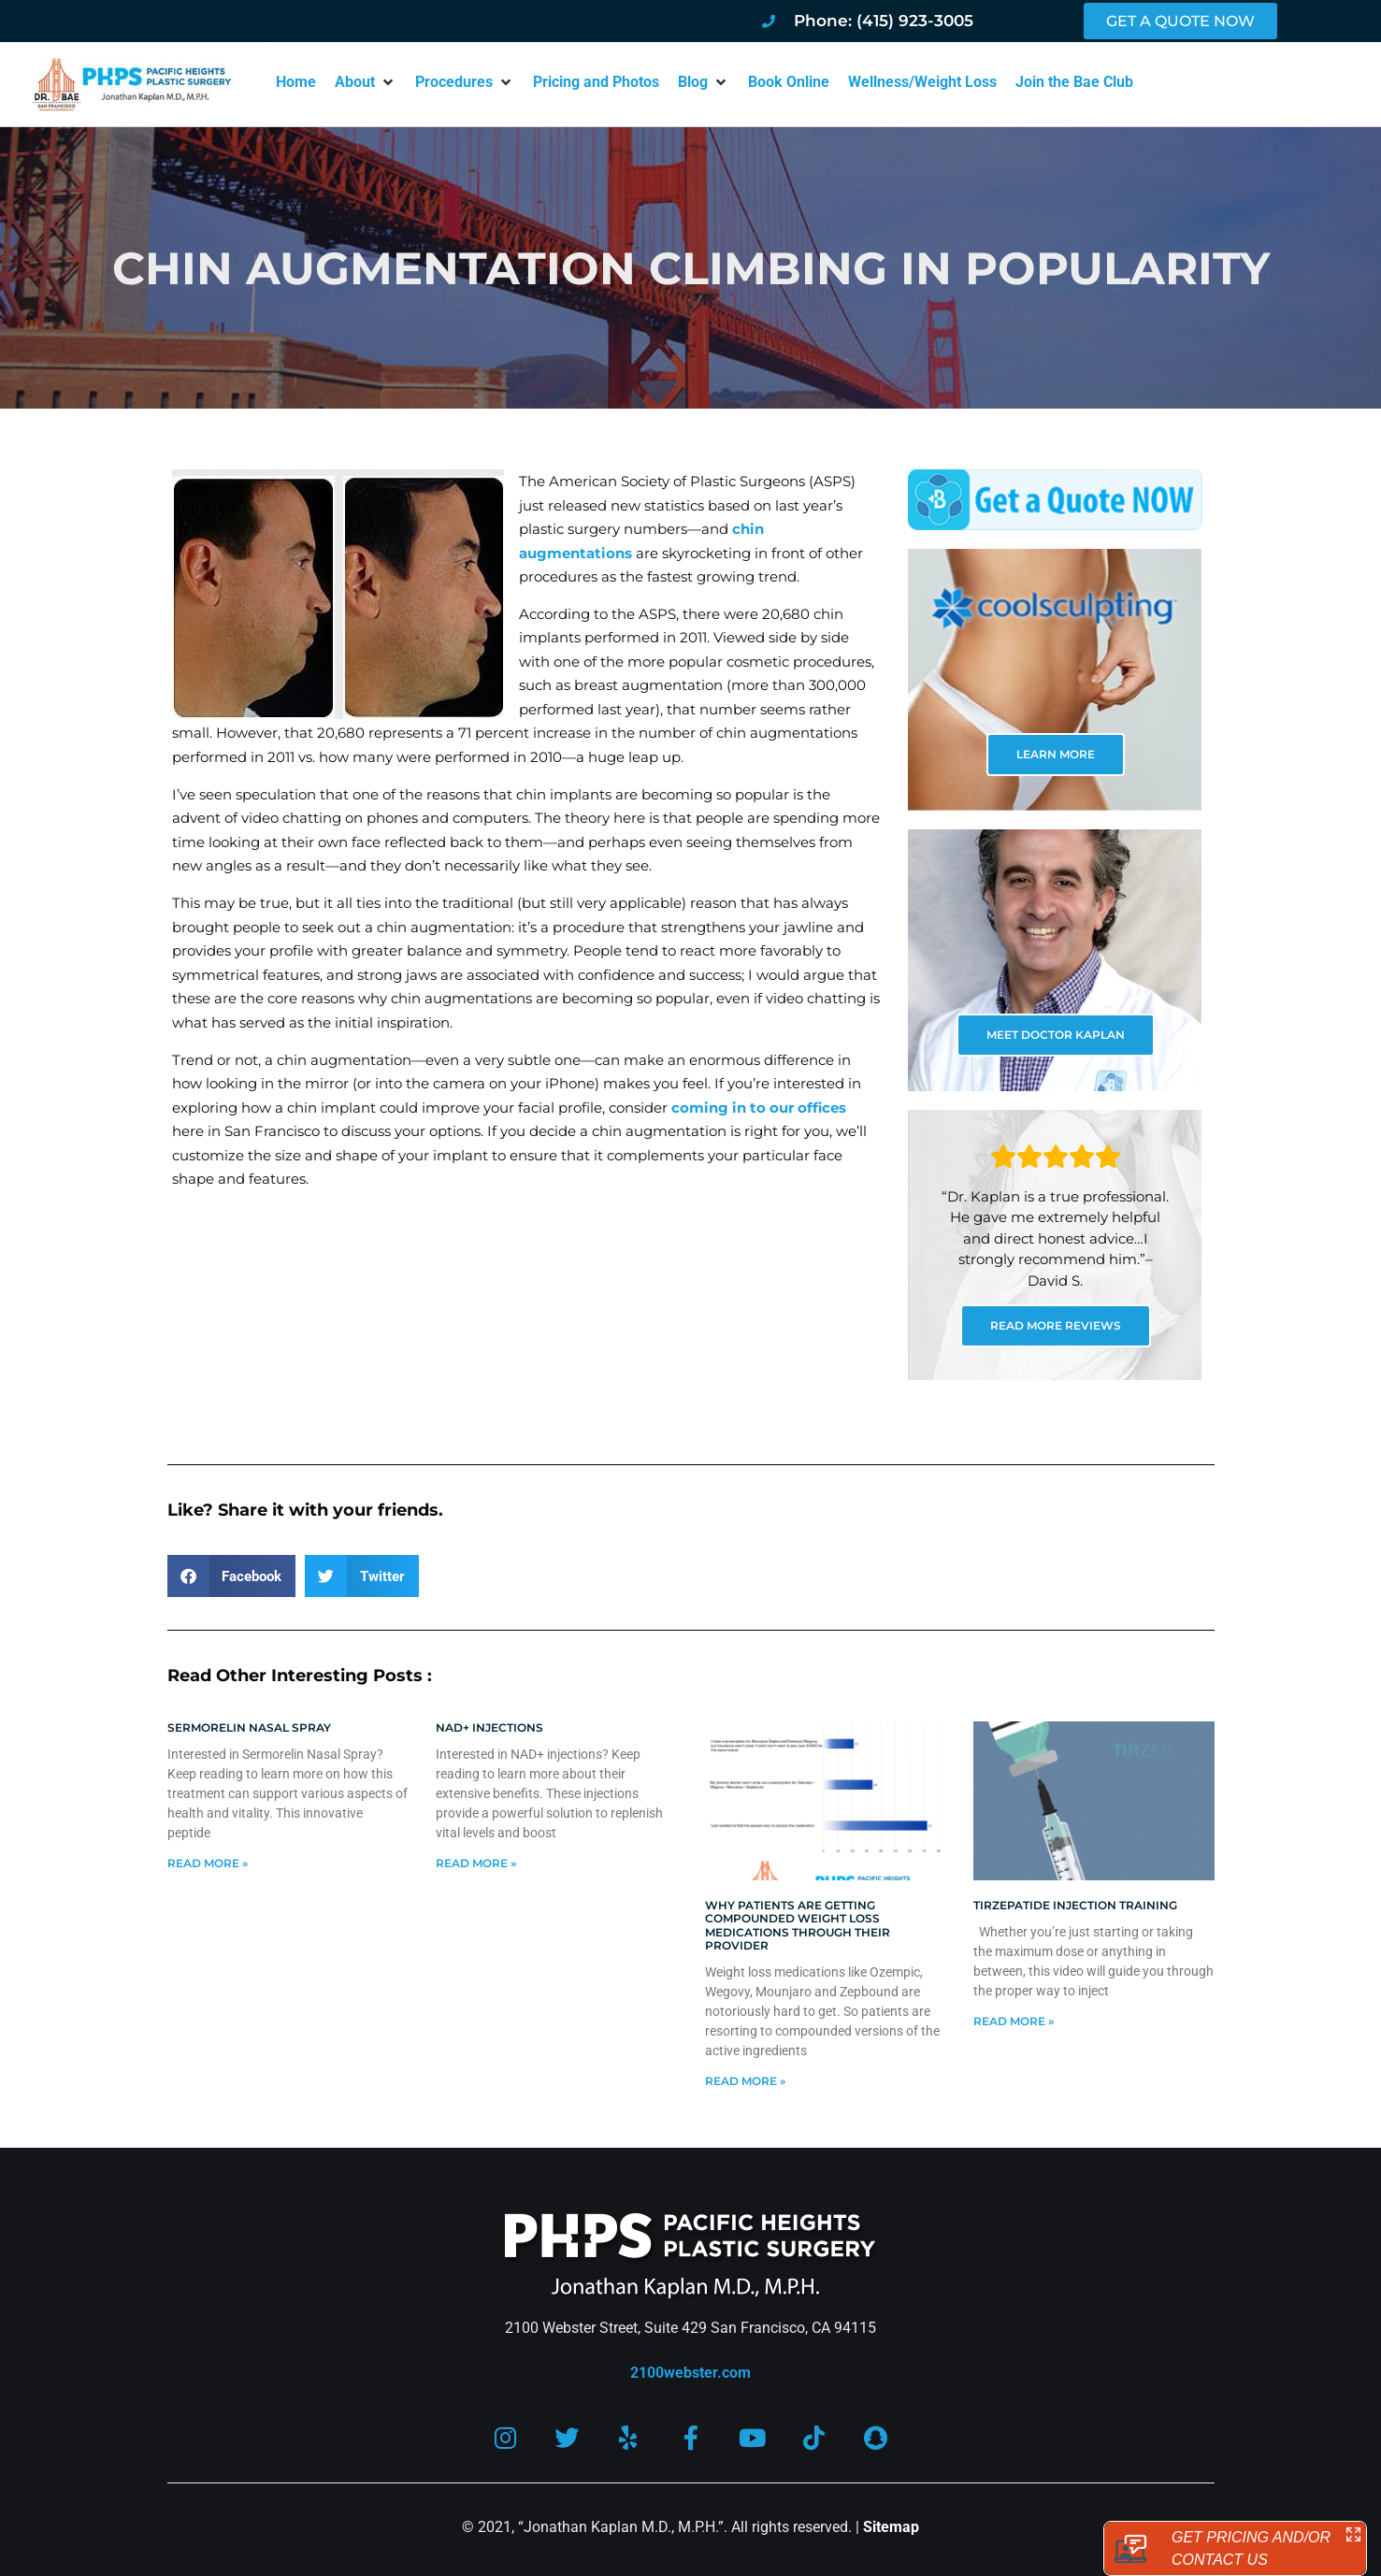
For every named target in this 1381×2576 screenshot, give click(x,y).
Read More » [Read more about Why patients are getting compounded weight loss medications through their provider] (745, 2081)
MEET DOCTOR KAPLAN (1055, 1035)
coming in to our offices (758, 1107)
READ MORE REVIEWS (1055, 1325)
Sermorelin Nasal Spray (249, 1727)
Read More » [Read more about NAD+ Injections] (476, 1863)
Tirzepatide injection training (1075, 1905)
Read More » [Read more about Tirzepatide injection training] (1013, 2021)
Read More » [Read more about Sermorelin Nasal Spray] (207, 1863)
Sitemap (891, 2528)
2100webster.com (690, 2373)
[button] (365, 82)
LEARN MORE (1055, 754)
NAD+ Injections (489, 1727)
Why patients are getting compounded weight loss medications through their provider (797, 1925)
